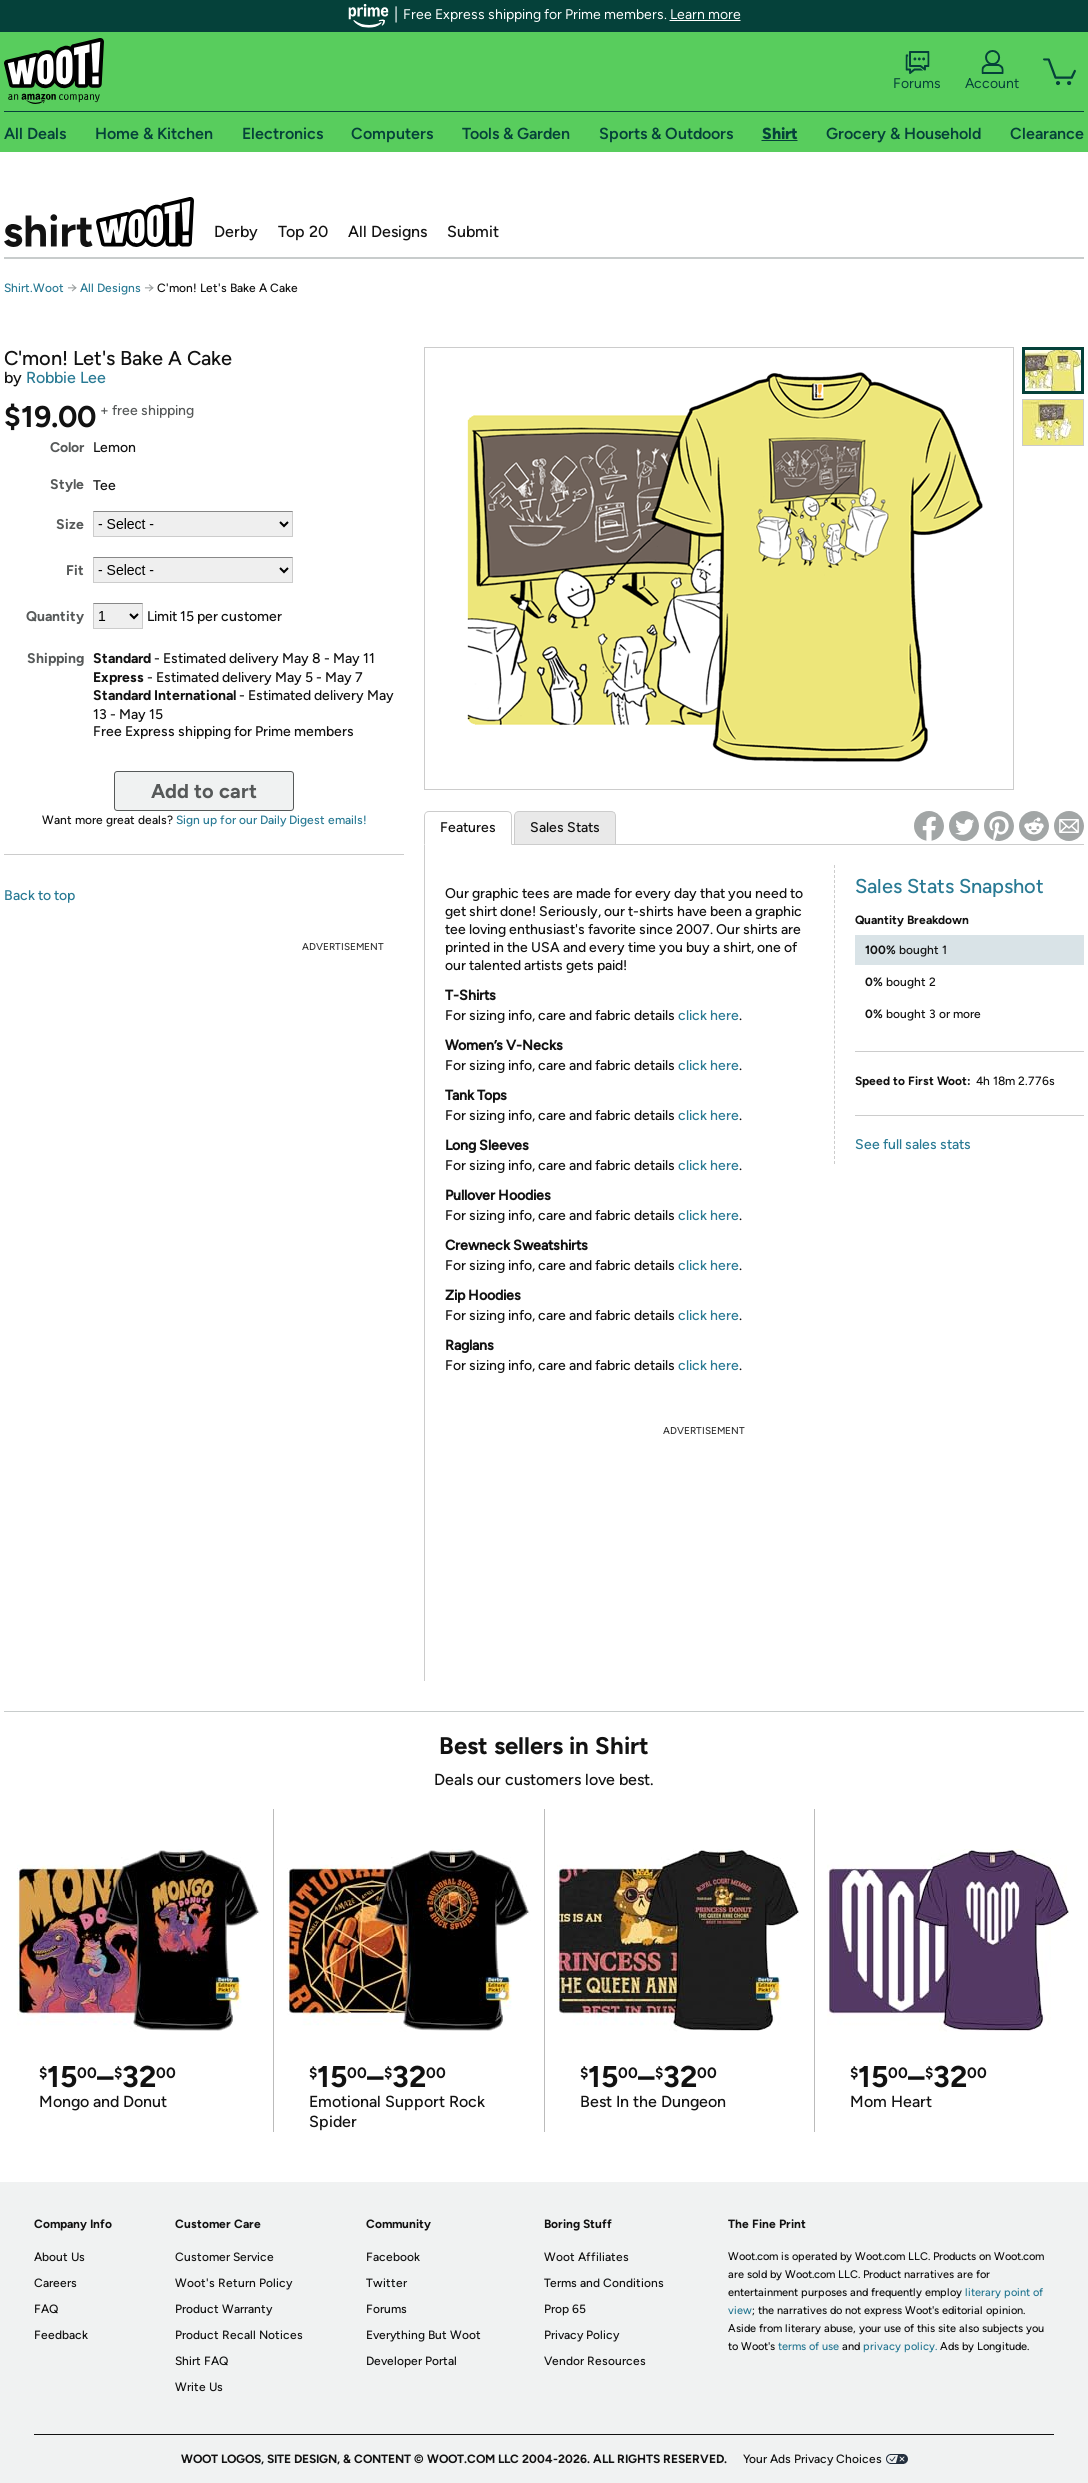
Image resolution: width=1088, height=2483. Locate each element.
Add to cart (204, 791)
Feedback (61, 2335)
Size (70, 524)
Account (992, 71)
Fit (75, 570)
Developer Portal (411, 2361)
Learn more (705, 14)
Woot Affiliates (586, 2257)
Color (67, 447)
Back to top (39, 895)
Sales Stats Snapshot (949, 886)
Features (468, 827)
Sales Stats (565, 827)
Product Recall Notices (239, 2335)
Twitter (386, 2283)
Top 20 (303, 231)
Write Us (199, 2387)
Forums (917, 71)
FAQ (46, 2309)
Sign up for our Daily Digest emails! (271, 820)
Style (67, 484)
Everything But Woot (423, 2335)
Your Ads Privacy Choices (812, 2459)
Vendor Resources (595, 2361)
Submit (473, 231)
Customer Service (224, 2257)
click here (708, 1015)
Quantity (55, 616)
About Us (59, 2257)
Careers (55, 2283)
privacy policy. (900, 2346)
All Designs (387, 231)
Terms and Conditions (604, 2283)
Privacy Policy (581, 2335)
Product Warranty (223, 2309)
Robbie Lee (66, 377)
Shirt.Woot (99, 222)
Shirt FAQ (201, 2361)
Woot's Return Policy (233, 2283)
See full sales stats (913, 1144)
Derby (236, 231)
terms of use (808, 2346)
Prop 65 (565, 2309)
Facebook (393, 2257)
